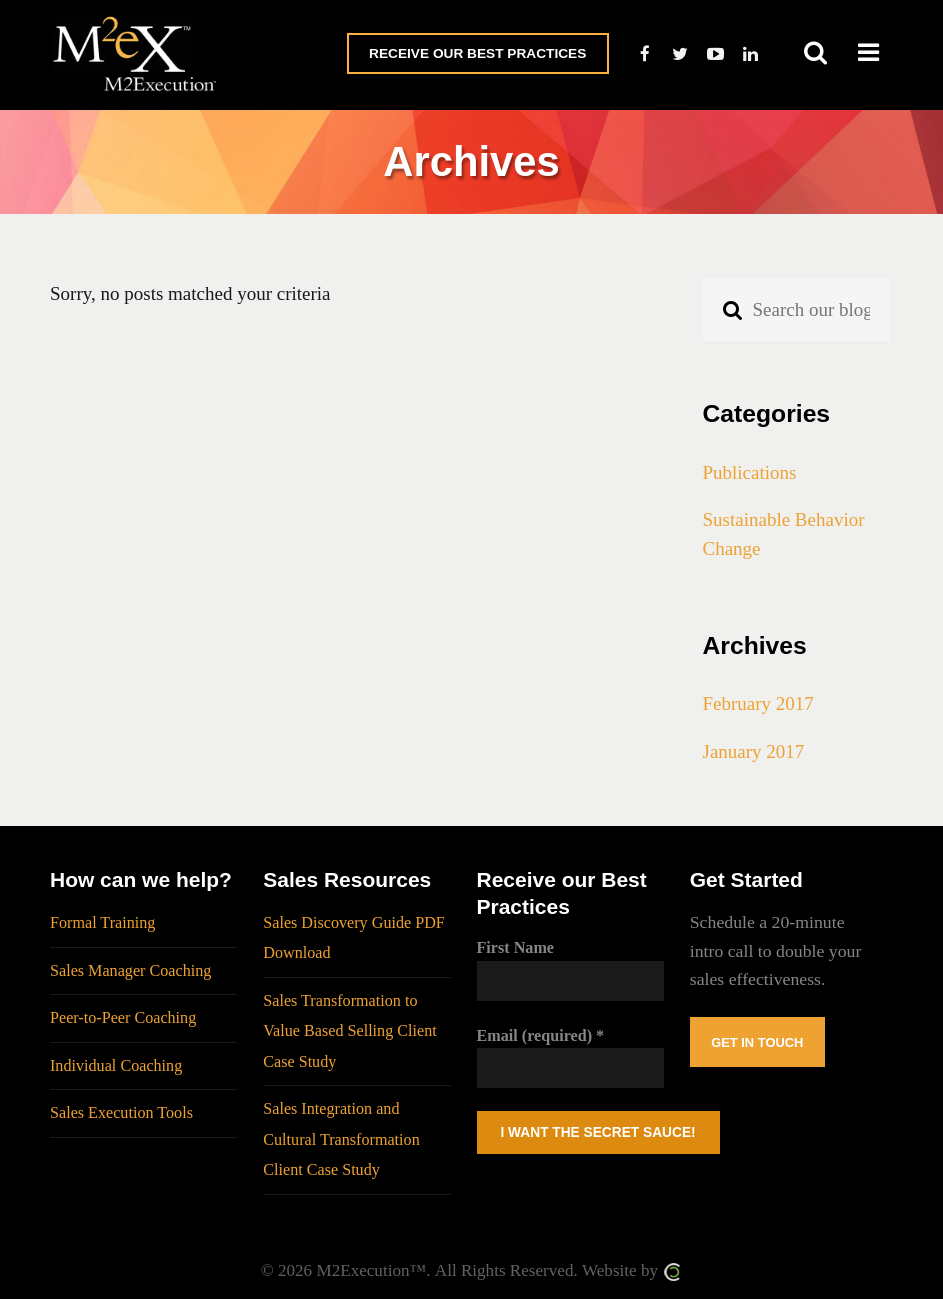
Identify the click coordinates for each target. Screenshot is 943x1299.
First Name (516, 947)
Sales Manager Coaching (130, 970)
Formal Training (102, 922)
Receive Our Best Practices (477, 53)
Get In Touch (757, 1042)
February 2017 (758, 703)
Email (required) (541, 1035)
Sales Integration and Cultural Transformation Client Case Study (341, 1139)
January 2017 (754, 751)
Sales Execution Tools (121, 1112)
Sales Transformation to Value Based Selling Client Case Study (350, 1031)
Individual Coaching (116, 1065)
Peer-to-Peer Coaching (123, 1017)
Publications (750, 472)
